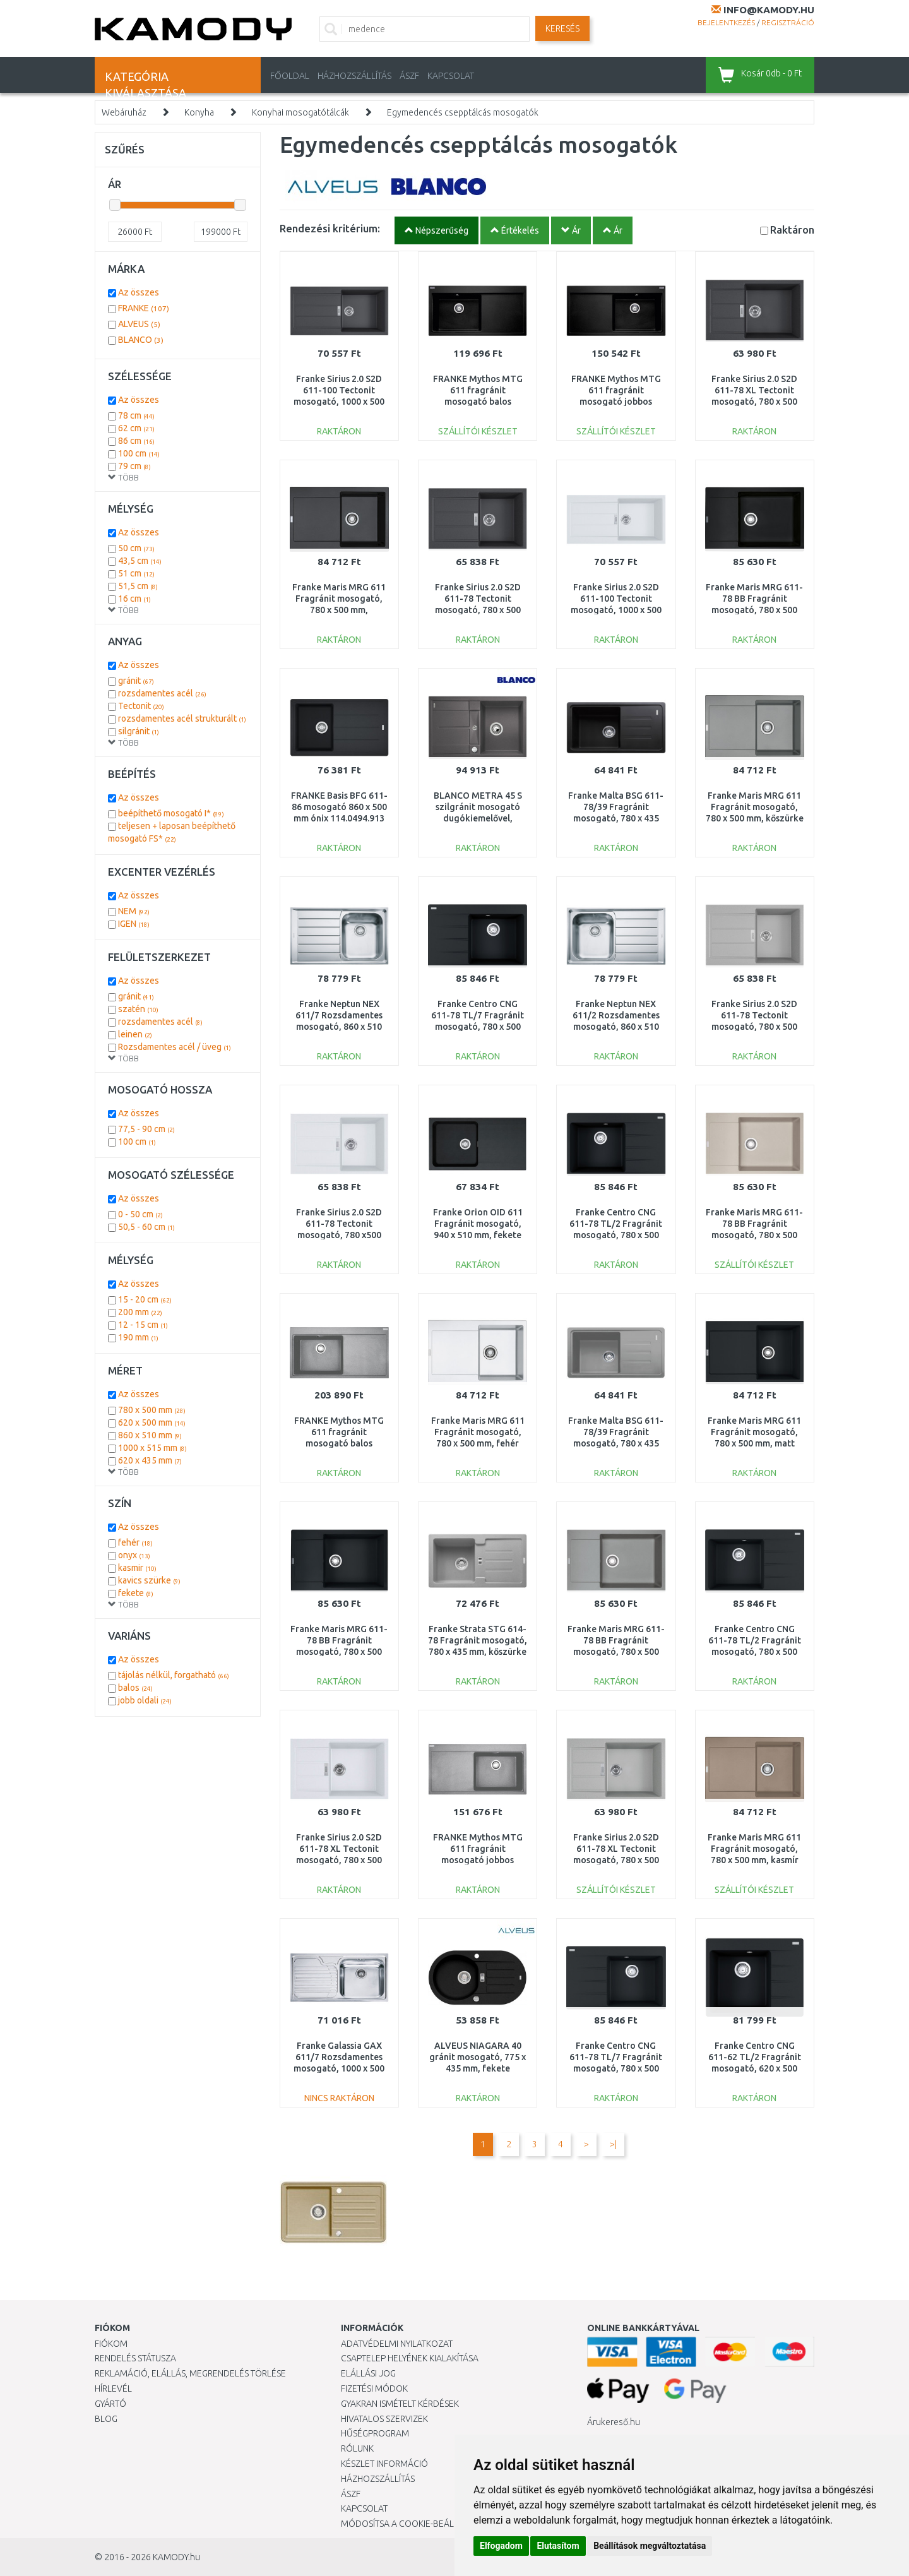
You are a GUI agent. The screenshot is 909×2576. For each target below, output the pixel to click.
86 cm (136, 441)
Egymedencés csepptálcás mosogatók (462, 112)
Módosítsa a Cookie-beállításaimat (420, 2524)
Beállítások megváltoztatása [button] (649, 2546)
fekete (135, 1593)
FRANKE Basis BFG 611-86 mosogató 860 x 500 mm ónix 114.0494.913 (339, 806)
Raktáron (792, 230)
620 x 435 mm (150, 1460)
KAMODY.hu (176, 2557)
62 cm (136, 428)
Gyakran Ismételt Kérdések (400, 2404)
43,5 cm (140, 561)
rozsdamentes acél (162, 693)
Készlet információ (384, 2464)
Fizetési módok (374, 2388)
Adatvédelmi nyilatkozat (397, 2344)
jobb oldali (145, 1700)
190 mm (138, 1337)
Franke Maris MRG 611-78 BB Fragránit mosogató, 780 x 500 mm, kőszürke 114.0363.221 (616, 1652)
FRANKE (143, 308)
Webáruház (124, 112)
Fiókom (111, 2344)
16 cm (134, 598)
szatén (138, 1009)
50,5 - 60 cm (146, 1227)
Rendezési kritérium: (330, 228)
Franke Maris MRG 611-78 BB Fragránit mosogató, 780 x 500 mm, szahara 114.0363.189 (754, 1235)
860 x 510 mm (150, 1435)
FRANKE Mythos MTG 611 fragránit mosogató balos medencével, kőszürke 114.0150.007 (339, 1444)
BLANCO (140, 340)
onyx (134, 1555)
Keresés (562, 28)
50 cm (136, 548)
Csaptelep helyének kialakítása (409, 2358)
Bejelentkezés (726, 22)
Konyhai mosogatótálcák (300, 112)
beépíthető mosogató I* (171, 813)
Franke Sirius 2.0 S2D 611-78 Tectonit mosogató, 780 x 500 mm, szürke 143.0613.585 (754, 1027)
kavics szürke (149, 1580)
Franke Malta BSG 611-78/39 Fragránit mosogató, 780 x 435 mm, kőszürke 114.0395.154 (615, 1444)
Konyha (199, 112)
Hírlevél (113, 2388)
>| (613, 2144)
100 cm (139, 453)
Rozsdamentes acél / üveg (174, 1047)
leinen (135, 1034)
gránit (136, 681)
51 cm (136, 573)
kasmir (137, 1568)
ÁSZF (409, 76)
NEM (134, 911)
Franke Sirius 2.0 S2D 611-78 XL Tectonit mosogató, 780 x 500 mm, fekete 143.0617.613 (754, 402)
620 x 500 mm (152, 1422)
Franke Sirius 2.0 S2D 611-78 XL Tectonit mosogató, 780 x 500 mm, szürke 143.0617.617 (616, 1860)
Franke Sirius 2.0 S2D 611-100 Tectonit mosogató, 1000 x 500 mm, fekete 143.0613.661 (339, 402)
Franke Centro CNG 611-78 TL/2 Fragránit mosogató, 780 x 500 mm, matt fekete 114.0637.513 (754, 1652)
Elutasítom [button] (558, 2546)
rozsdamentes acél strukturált (182, 718)
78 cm (136, 415)
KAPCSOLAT (450, 76)
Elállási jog (368, 2373)
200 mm (140, 1312)
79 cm (134, 466)
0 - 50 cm (140, 1214)
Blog (106, 2419)
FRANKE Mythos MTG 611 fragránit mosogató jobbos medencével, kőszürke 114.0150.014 (478, 1860)
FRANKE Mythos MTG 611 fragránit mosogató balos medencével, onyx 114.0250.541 (478, 402)
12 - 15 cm (143, 1325)
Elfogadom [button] (501, 2546)
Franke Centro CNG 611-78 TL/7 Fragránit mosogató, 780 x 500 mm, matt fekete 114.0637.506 (615, 2069)
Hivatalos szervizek (384, 2419)
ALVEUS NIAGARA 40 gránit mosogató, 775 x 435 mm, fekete (477, 2057)
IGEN (134, 924)
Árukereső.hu (613, 2422)
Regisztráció (787, 22)
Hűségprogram (375, 2433)
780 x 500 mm (152, 1410)
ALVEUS (139, 324)
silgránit (138, 731)
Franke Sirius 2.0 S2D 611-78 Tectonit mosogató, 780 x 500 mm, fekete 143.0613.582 (478, 610)
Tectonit (141, 706)
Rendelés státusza (135, 2358)
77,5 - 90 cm (146, 1129)
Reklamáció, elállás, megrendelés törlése (190, 2373)
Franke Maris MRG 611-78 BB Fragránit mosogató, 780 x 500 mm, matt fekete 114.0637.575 (339, 1652)
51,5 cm (138, 586)
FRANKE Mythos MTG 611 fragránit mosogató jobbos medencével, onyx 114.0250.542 (616, 402)
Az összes (138, 292)
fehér (135, 1542)
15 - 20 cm (145, 1299)
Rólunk (357, 2448)
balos (135, 1688)
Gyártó (110, 2404)
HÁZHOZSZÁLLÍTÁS (354, 76)
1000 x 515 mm (152, 1448)
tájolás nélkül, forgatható (173, 1675)
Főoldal (289, 76)
